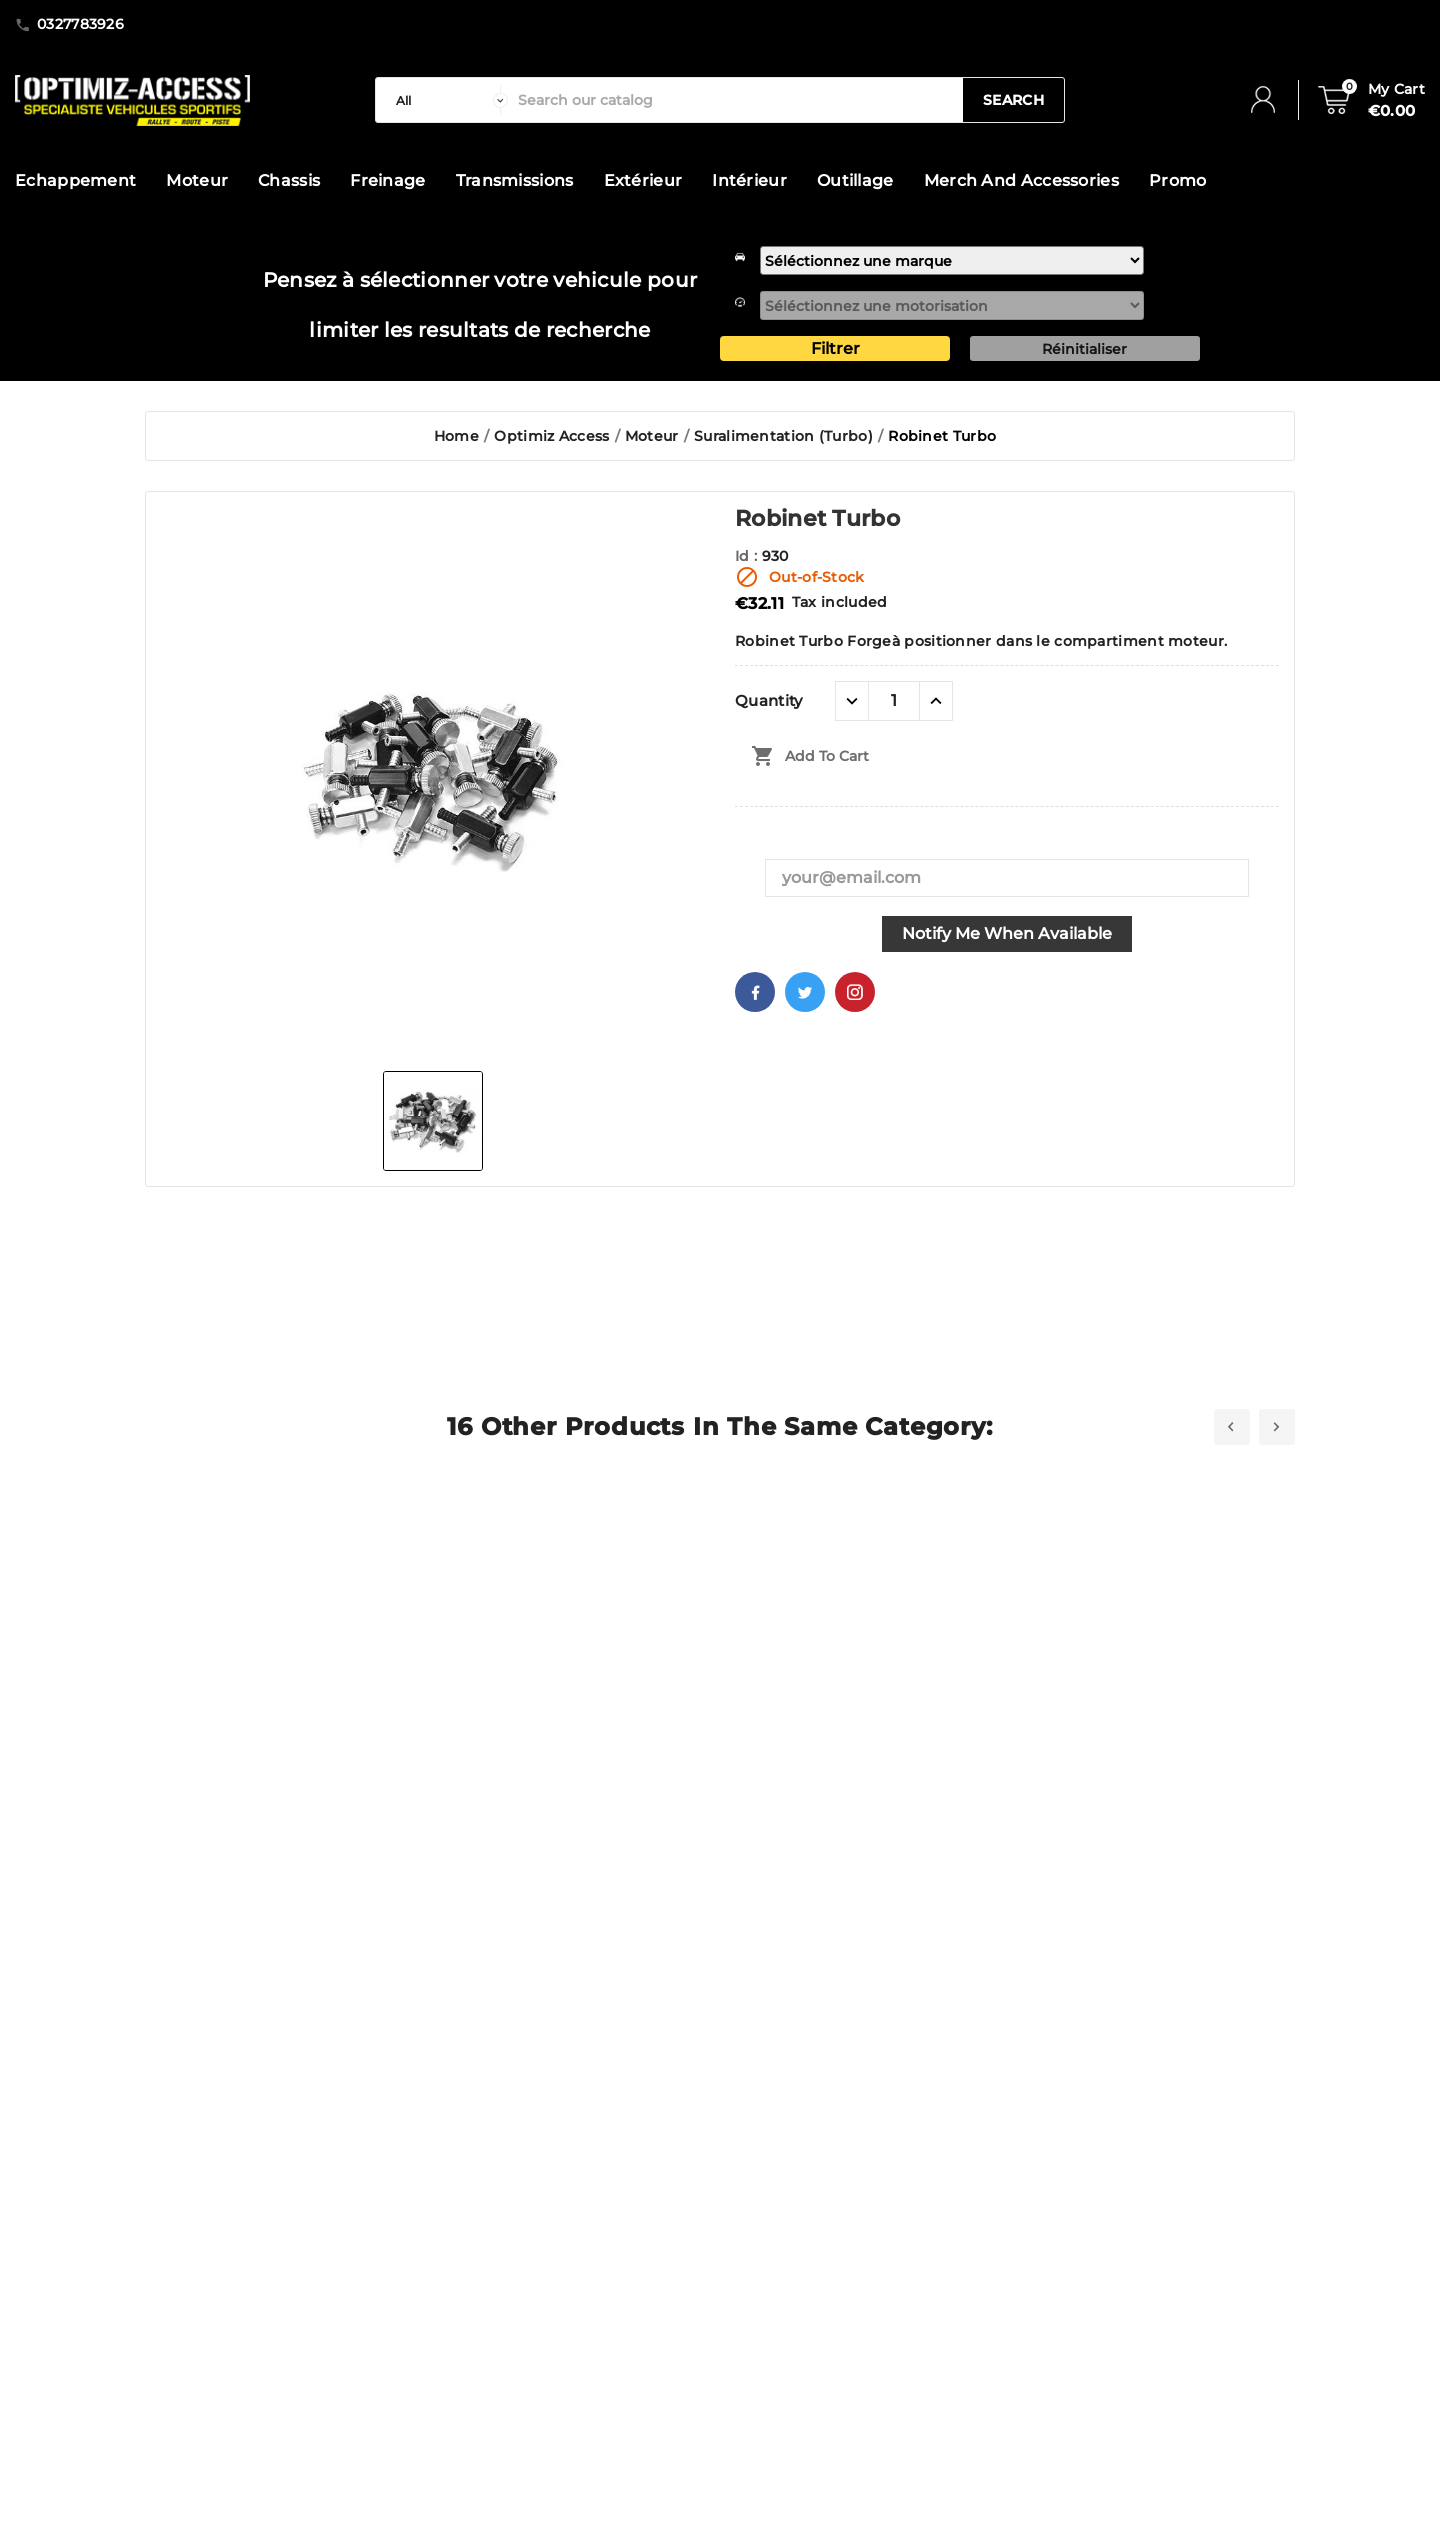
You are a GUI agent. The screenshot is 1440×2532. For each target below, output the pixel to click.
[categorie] (447, 100)
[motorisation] (952, 305)
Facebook (755, 992)
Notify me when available (1007, 933)
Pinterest (855, 992)
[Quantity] (894, 701)
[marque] (952, 260)
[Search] (735, 100)
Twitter (805, 992)
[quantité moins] (852, 701)
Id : (748, 556)
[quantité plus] (936, 701)
